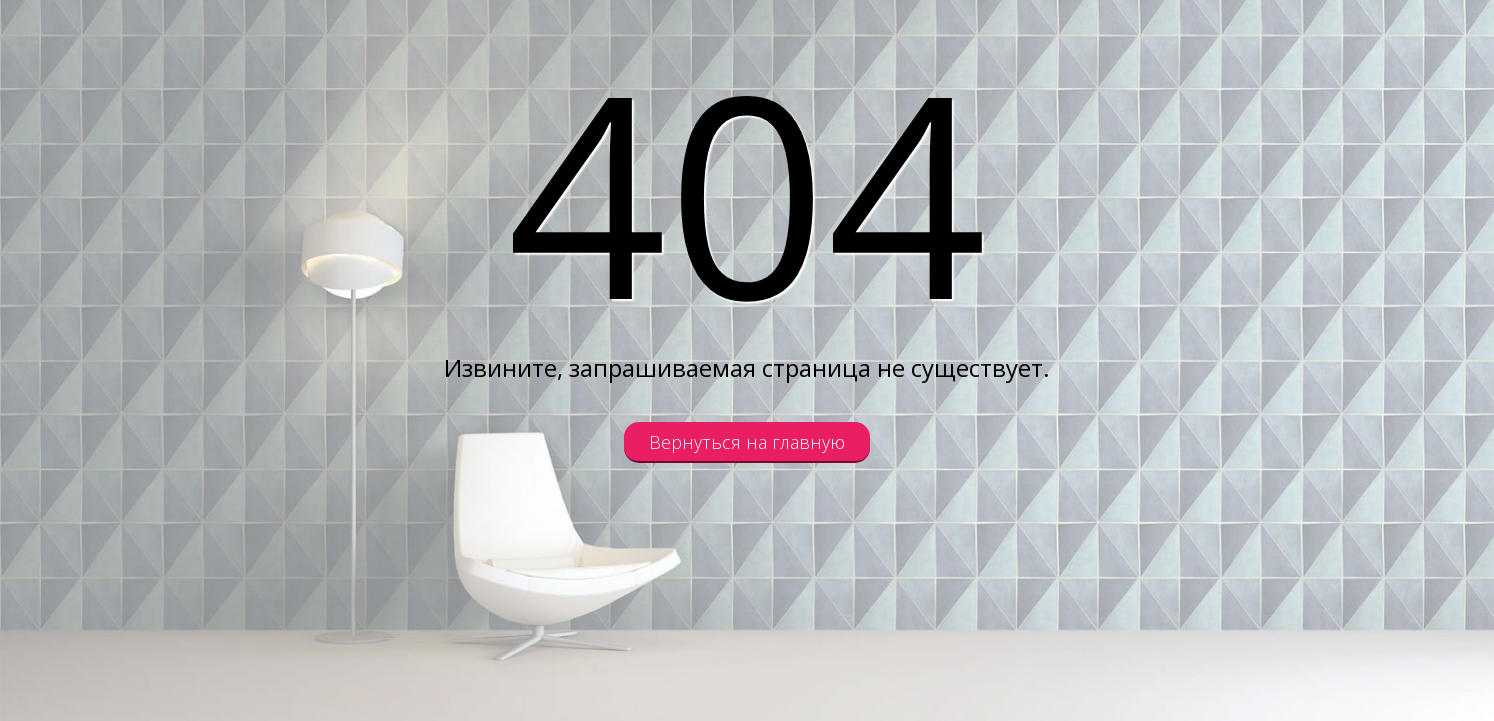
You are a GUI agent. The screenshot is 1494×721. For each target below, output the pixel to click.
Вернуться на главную (747, 442)
